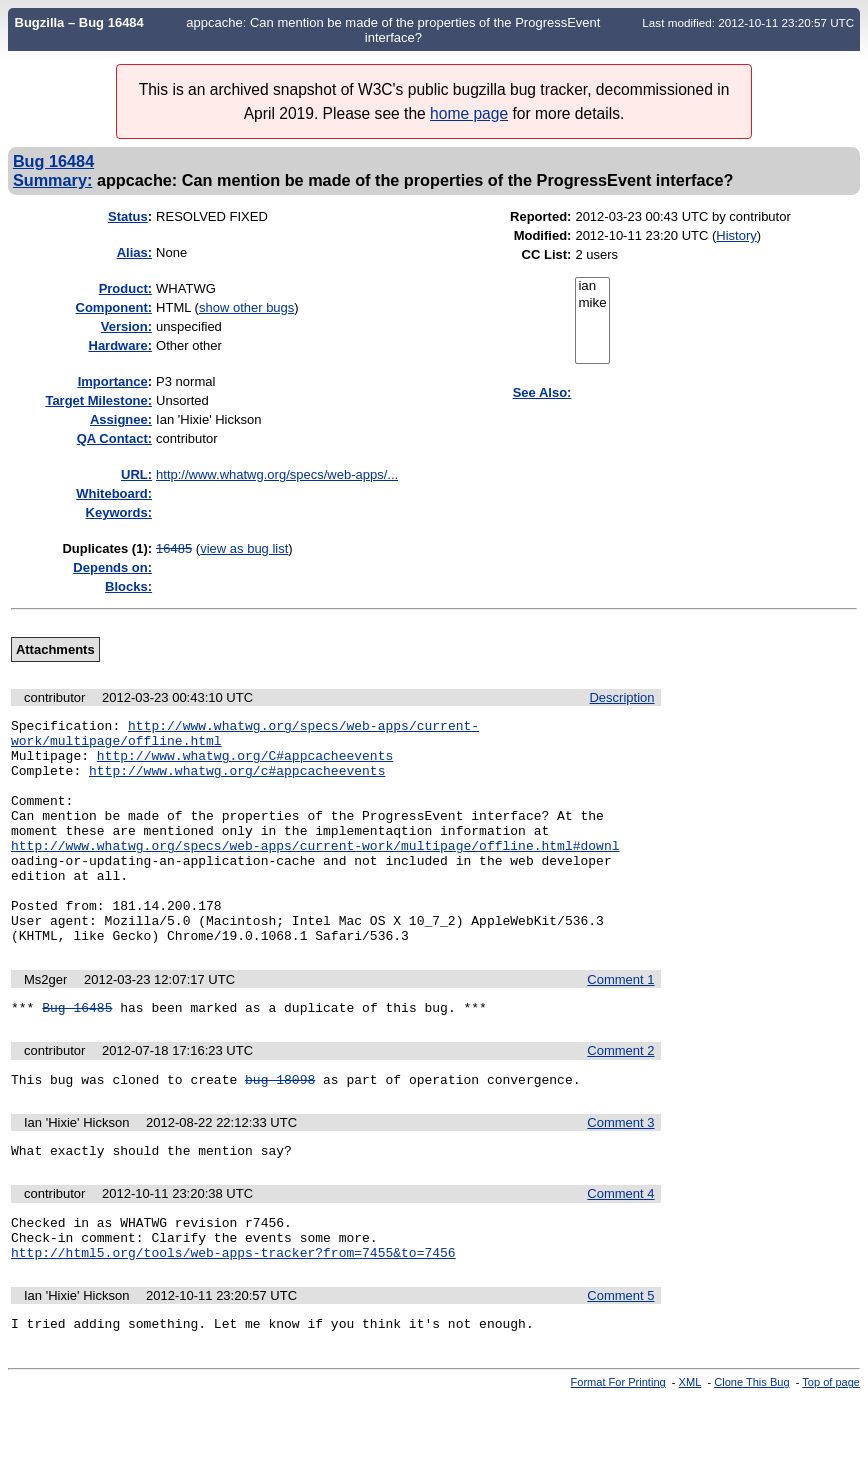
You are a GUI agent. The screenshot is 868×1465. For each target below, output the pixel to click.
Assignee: (121, 419)
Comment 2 (620, 1098)
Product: (125, 288)
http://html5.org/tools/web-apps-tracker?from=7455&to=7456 (233, 1315)
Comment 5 (620, 1358)
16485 (174, 548)
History (736, 235)
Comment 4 (620, 1247)
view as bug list (244, 548)
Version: (126, 326)
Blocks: (128, 586)
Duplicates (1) (104, 548)
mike (592, 303)
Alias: (134, 252)
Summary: (52, 180)
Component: (114, 307)
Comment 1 (620, 1024)
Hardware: (121, 345)
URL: (136, 474)
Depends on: (112, 567)
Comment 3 (620, 1173)
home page (469, 113)
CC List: (547, 254)
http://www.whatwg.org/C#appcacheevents (245, 764)
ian (592, 286)
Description (621, 697)
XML (690, 1448)
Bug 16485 (77, 1055)
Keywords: (119, 512)
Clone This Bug (751, 1448)
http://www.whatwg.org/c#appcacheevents (237, 782)
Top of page (831, 1448)
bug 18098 (280, 1130)
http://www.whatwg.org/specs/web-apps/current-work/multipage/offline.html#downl (315, 872)
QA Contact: (114, 438)
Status (128, 216)
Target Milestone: (98, 400)
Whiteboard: (114, 493)
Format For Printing (618, 1448)
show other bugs (246, 307)
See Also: (542, 392)
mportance (113, 381)
